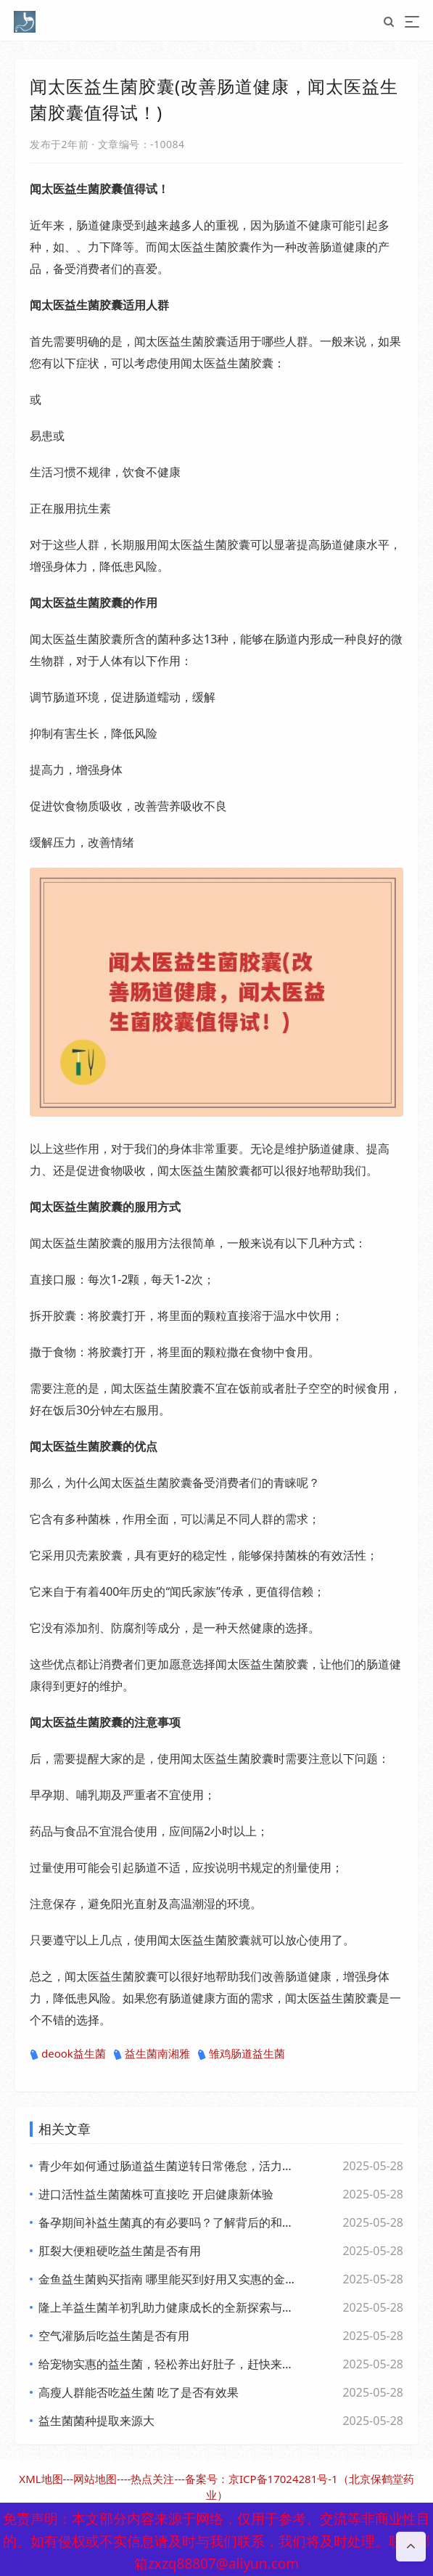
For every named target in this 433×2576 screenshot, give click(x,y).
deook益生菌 (68, 2054)
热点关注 (152, 2478)
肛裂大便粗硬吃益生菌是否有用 (119, 2251)
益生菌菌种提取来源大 (96, 2421)
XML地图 (40, 2478)
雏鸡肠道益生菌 (241, 2054)
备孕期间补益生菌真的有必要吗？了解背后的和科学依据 (168, 2222)
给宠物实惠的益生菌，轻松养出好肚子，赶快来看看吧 (168, 2364)
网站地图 (95, 2478)
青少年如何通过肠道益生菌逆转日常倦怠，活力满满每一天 (168, 2166)
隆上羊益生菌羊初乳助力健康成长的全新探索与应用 (168, 2307)
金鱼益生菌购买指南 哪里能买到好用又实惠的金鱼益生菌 (168, 2279)
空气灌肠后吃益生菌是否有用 (113, 2336)
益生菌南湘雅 (151, 2054)
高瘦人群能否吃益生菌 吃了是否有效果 (138, 2392)
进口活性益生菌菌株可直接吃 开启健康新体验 (155, 2194)
